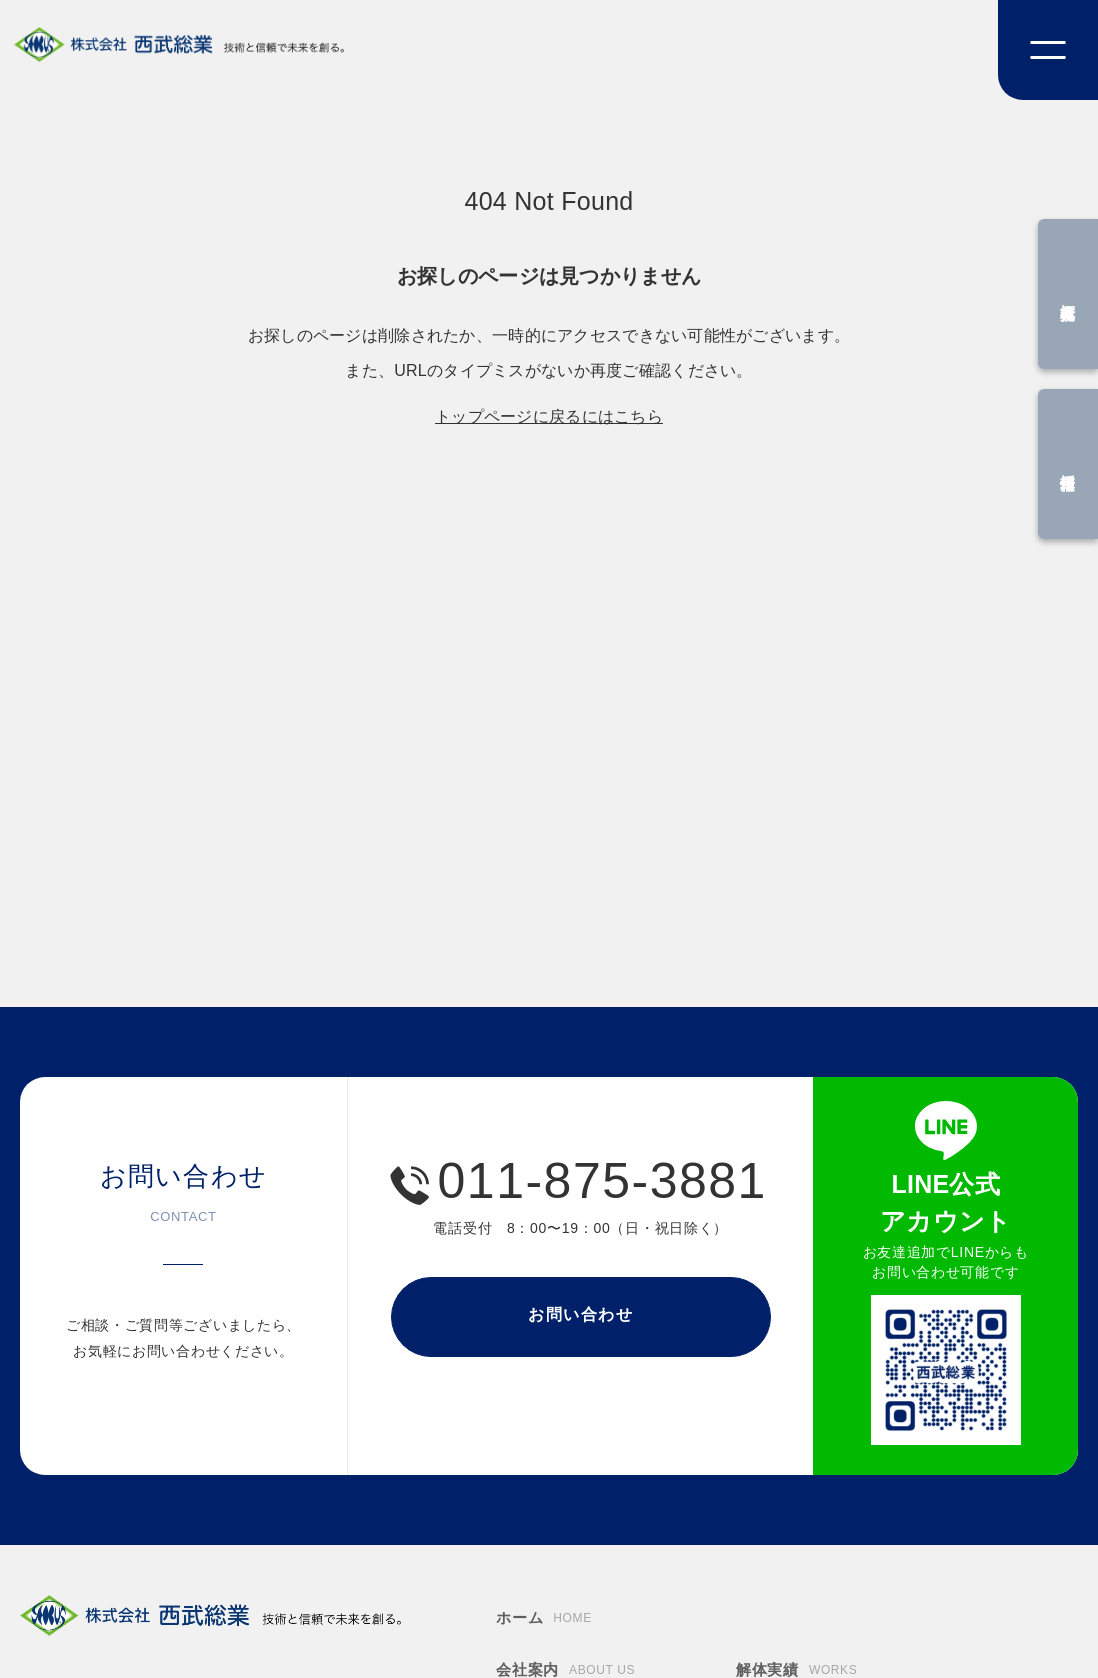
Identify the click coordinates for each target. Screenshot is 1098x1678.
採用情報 (1068, 464)
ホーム (544, 1618)
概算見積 (1068, 294)
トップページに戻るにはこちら (549, 416)
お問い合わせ (581, 1314)
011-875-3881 (602, 1181)
